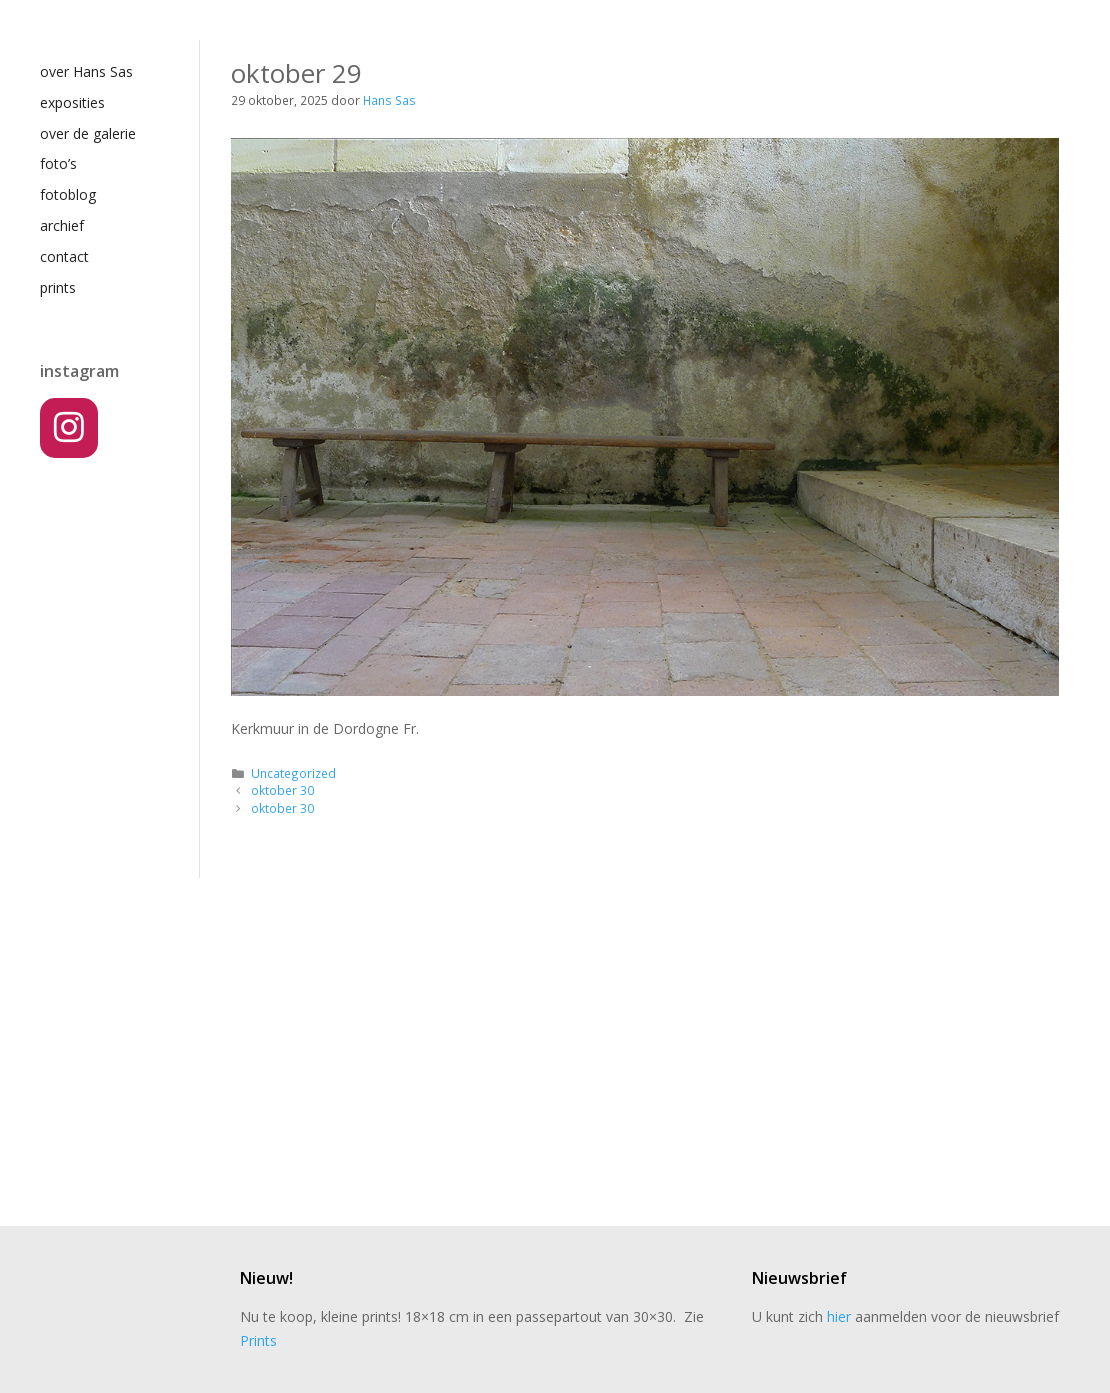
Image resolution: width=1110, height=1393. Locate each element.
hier (839, 1316)
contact (64, 256)
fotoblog (68, 194)
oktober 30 (282, 790)
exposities (72, 102)
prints (58, 287)
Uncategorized (293, 773)
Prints (258, 1340)
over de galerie (88, 133)
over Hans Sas (86, 71)
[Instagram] (69, 428)
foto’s (58, 163)
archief (62, 225)
